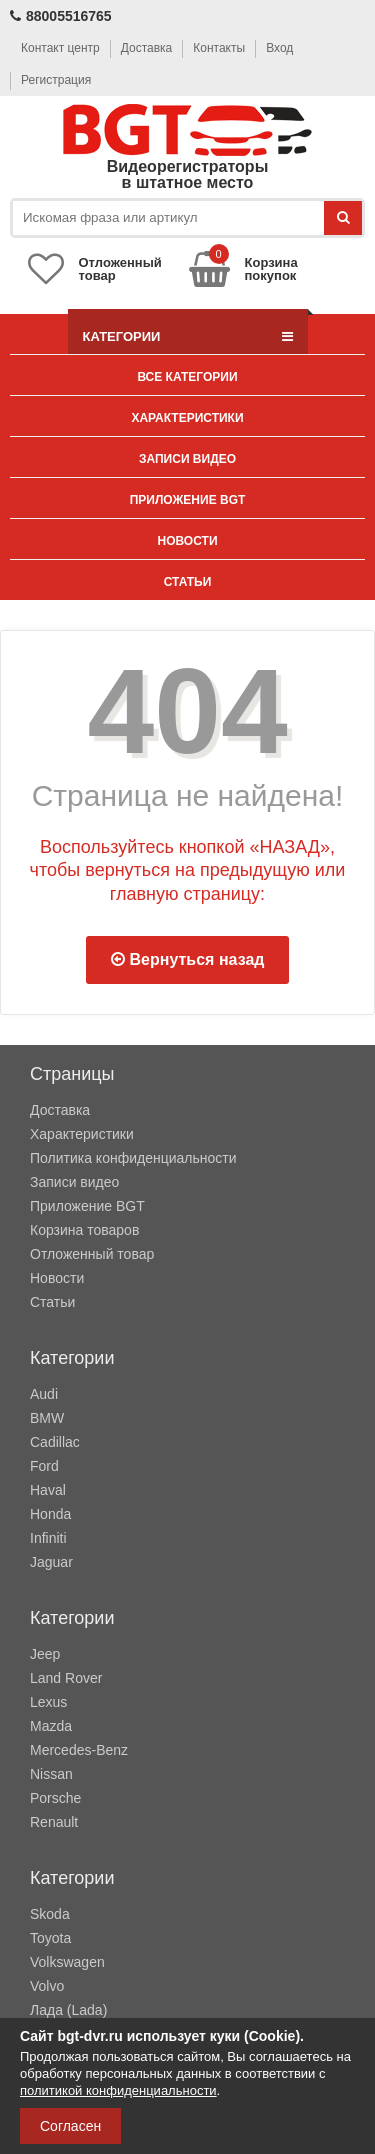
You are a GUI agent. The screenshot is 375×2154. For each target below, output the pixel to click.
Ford (44, 1466)
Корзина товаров (84, 1230)
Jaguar (51, 1562)
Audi (44, 1394)
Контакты (219, 48)
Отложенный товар (92, 1254)
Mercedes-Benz (79, 1750)
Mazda (51, 1726)
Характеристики (187, 418)
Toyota (50, 1938)
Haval (48, 1490)
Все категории (187, 377)
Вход (279, 48)
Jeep (45, 1654)
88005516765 (61, 16)
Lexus (48, 1702)
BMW (47, 1418)
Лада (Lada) (68, 2010)
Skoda (50, 1914)
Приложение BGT (188, 500)
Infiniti (48, 1538)
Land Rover (66, 1678)
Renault (54, 1822)
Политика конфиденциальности (133, 1158)
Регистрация (56, 80)
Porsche (55, 1798)
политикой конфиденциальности (118, 2090)
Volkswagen (67, 1962)
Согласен (70, 2126)
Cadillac (55, 1442)
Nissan (51, 1774)
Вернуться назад (188, 959)
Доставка (147, 48)
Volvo (47, 1986)
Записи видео (187, 459)
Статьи (188, 582)
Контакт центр (60, 48)
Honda (50, 1514)
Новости (187, 541)
